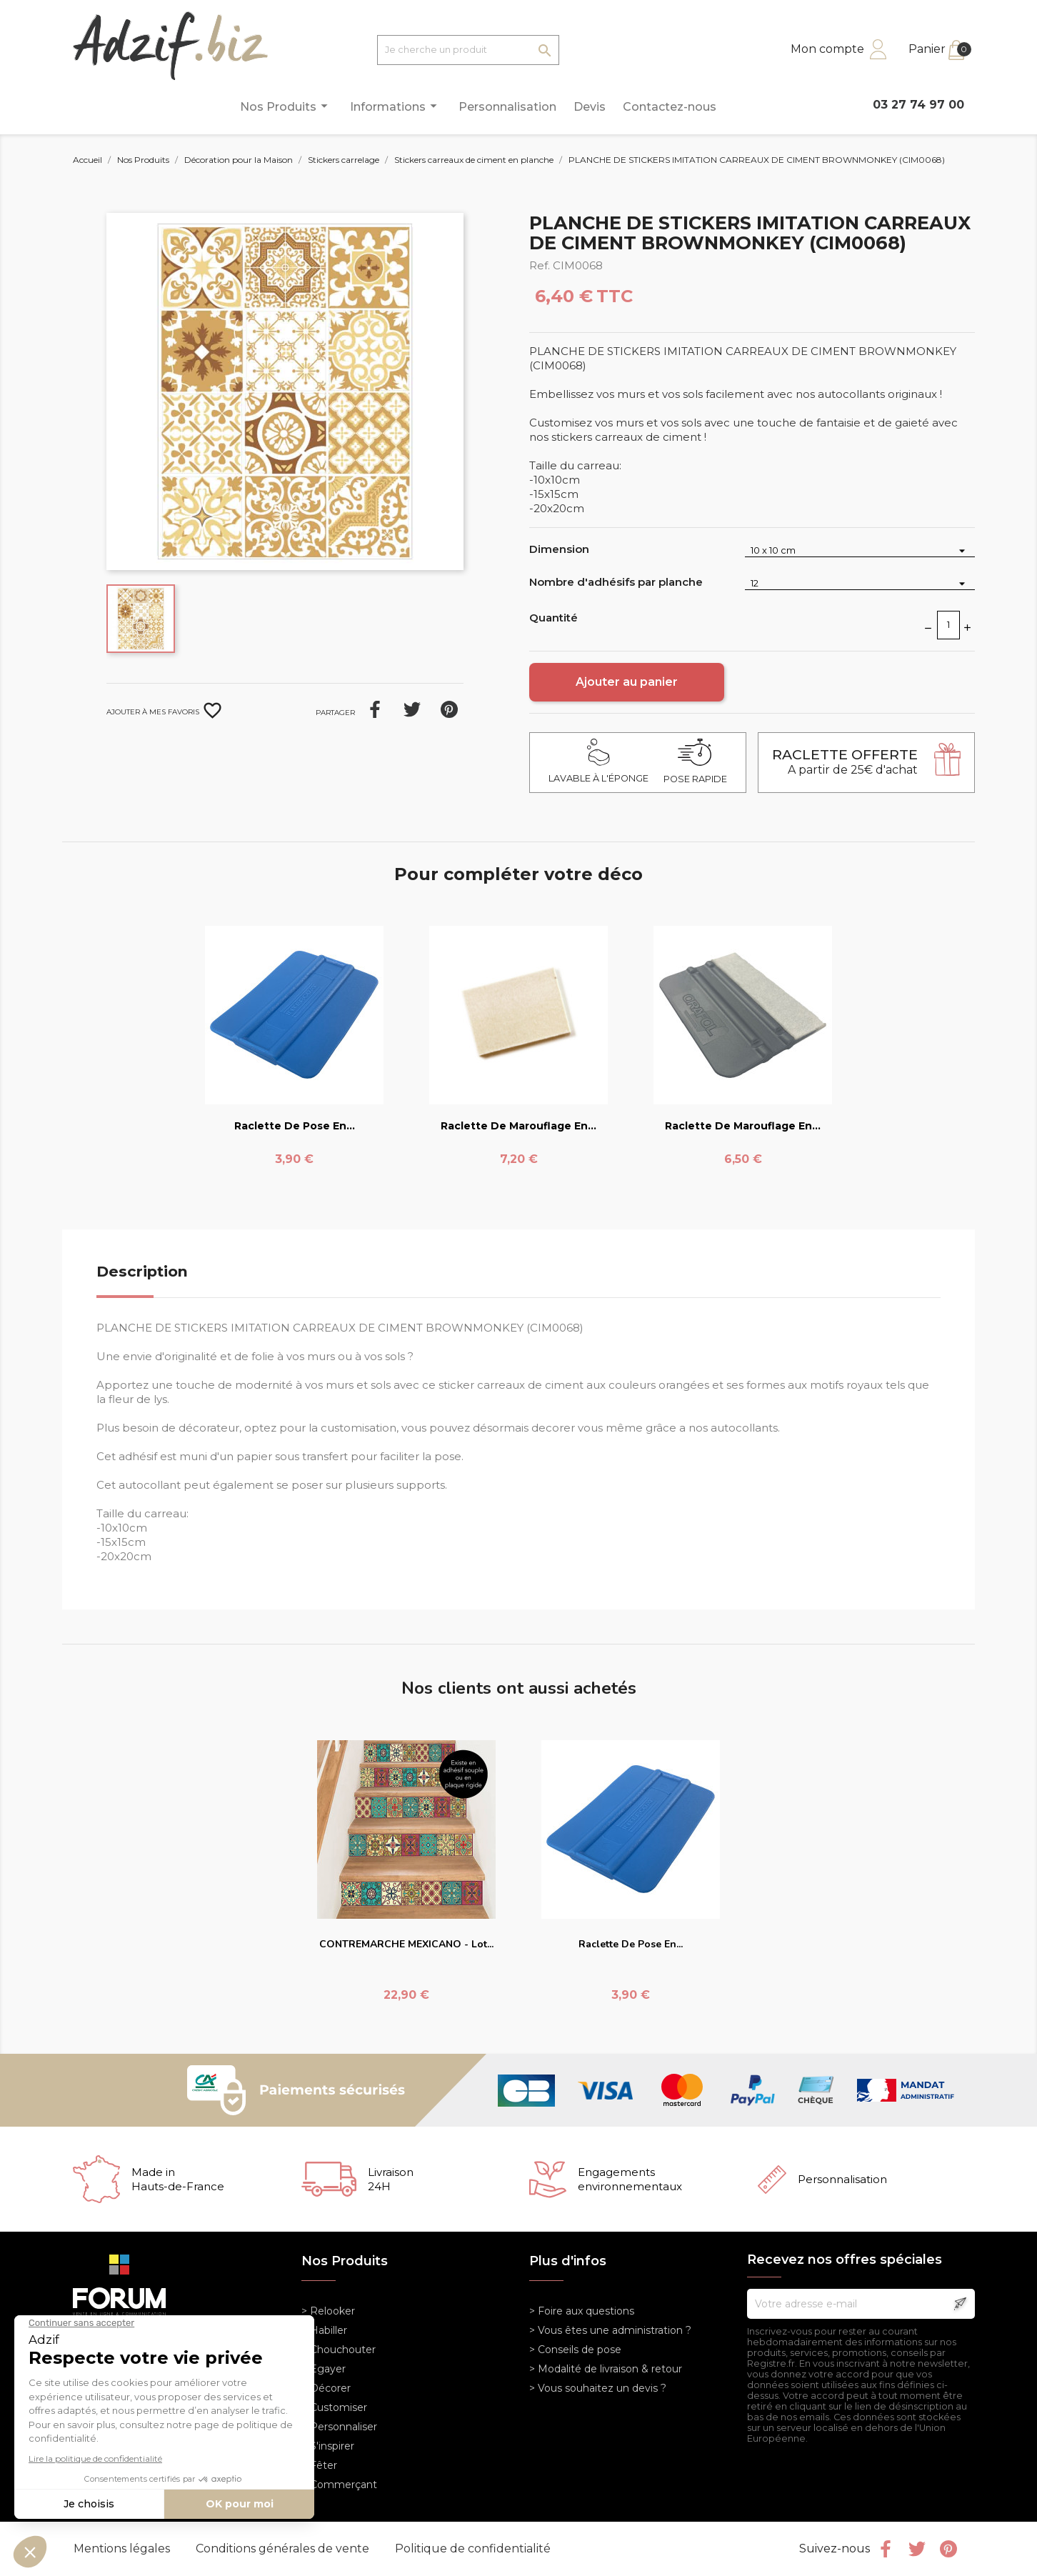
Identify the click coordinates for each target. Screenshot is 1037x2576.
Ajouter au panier (627, 682)
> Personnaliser (339, 2426)
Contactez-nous (669, 107)
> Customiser (334, 2407)
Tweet (412, 709)
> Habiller (324, 2330)
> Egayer (323, 2368)
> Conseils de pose (575, 2349)
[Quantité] (948, 625)
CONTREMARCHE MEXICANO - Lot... (406, 1944)
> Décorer (326, 2388)
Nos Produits (286, 106)
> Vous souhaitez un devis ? (597, 2388)
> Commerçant (339, 2484)
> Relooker (328, 2311)
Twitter (917, 2549)
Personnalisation (507, 107)
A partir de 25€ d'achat (845, 762)
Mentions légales (123, 2548)
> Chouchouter (338, 2349)
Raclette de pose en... (294, 1125)
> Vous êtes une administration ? (610, 2330)
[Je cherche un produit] (468, 50)
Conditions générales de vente (284, 2548)
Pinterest (449, 709)
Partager (375, 709)
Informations (395, 106)
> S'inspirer (327, 2446)
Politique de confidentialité (473, 2548)
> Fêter (319, 2465)
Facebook (885, 2549)
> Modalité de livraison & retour (605, 2368)
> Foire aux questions (581, 2311)
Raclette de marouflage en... (518, 1125)
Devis (589, 107)
